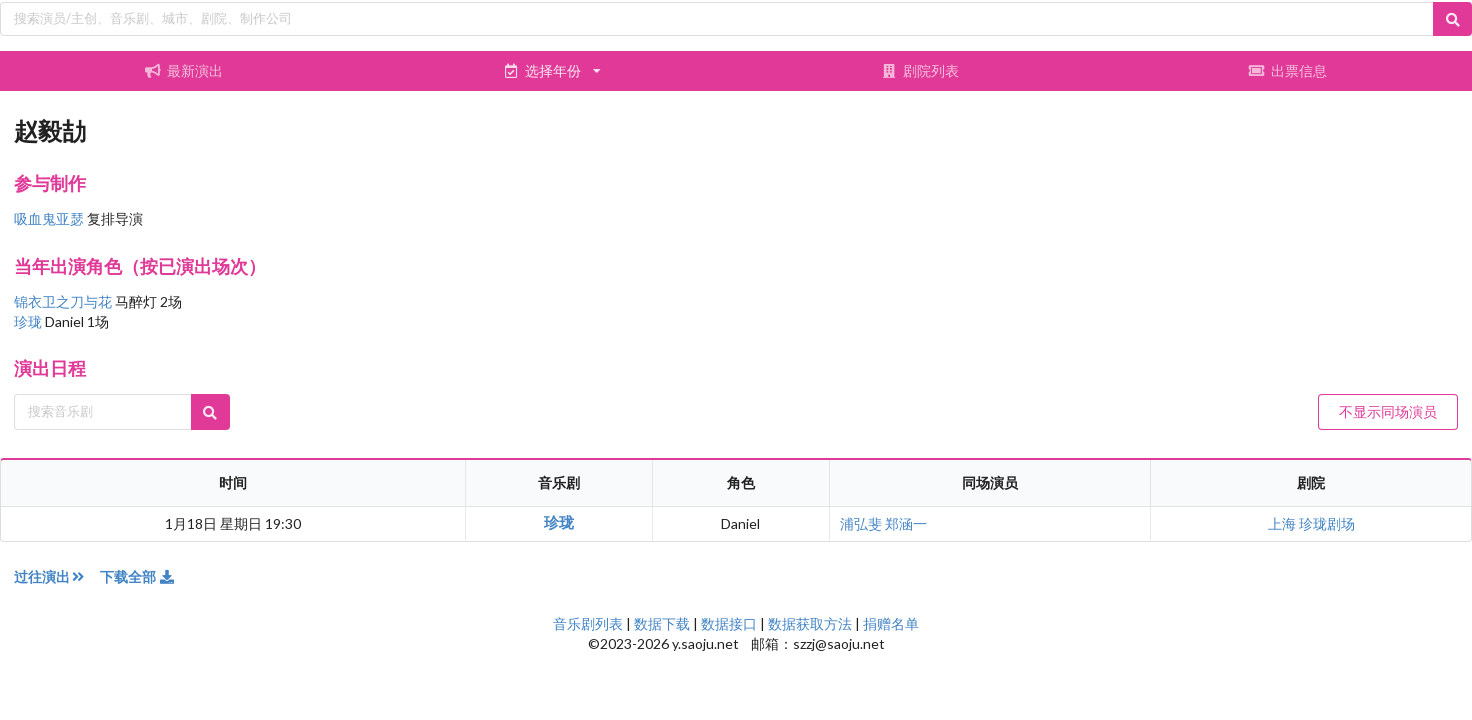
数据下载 (662, 623)
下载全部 (138, 576)
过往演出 (57, 576)
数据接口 (729, 623)
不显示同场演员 (1388, 411)
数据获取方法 (810, 623)
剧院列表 (920, 70)
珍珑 (29, 321)
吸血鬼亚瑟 (49, 218)
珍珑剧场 (1327, 523)
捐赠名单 (891, 623)
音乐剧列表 (588, 623)
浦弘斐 (861, 523)
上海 (1283, 523)
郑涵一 (906, 523)
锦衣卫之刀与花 (64, 301)
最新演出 (184, 70)
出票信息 (1288, 70)
